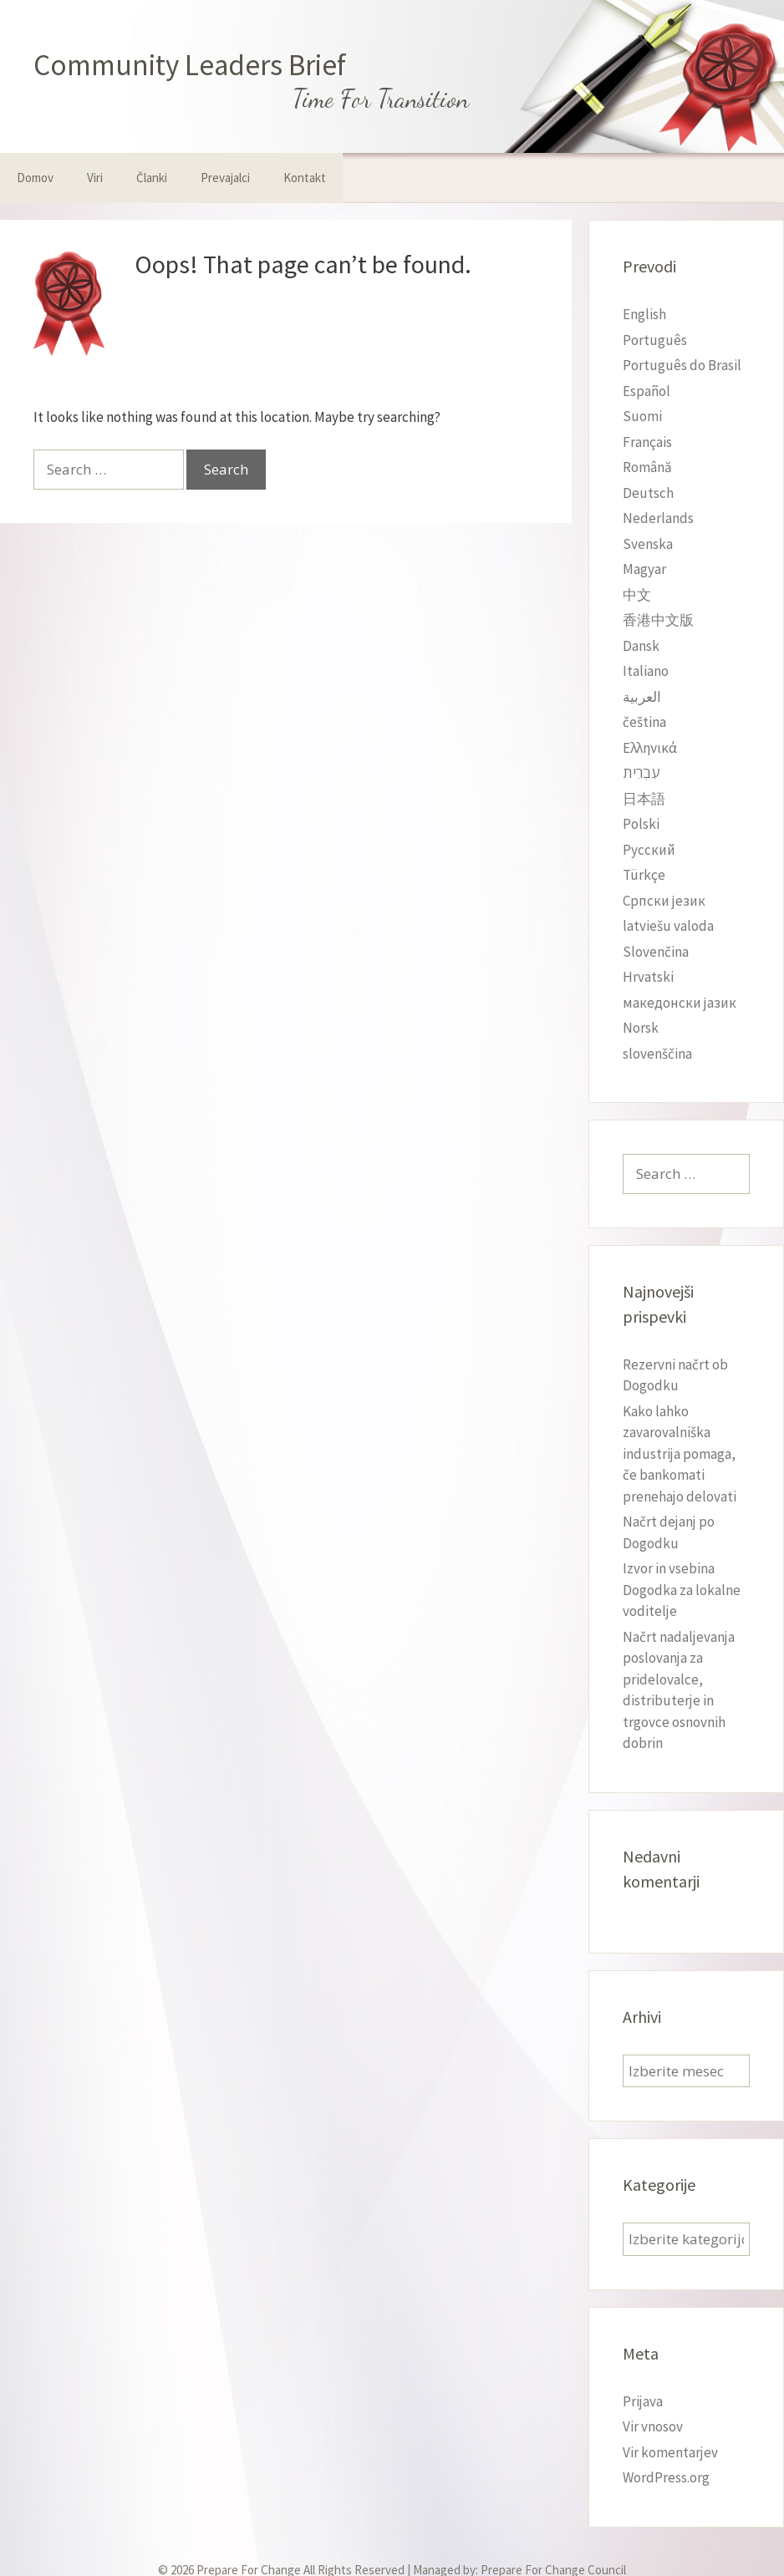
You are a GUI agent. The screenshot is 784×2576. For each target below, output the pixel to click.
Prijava (643, 2401)
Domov (35, 177)
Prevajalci (225, 177)
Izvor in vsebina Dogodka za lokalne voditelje (682, 1589)
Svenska (648, 544)
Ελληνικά (650, 748)
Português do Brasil (682, 365)
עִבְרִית (641, 773)
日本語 (644, 799)
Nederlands (658, 518)
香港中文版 (658, 620)
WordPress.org (666, 2477)
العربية (642, 697)
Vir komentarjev (670, 2452)
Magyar (644, 569)
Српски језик (664, 901)
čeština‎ (644, 722)
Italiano (646, 671)
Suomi (642, 416)
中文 (637, 595)
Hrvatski (648, 977)
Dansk (641, 646)
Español (646, 391)
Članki (151, 177)
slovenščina (657, 1053)
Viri (95, 177)
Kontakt (304, 177)
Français (647, 442)
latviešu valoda (668, 926)
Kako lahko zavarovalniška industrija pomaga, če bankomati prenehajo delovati (679, 1454)
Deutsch (648, 493)
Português (655, 340)
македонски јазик (679, 1002)
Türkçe (644, 875)
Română (647, 467)
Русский (649, 850)
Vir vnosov (653, 2426)
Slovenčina (656, 952)
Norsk (641, 1028)
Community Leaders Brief (189, 65)
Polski (641, 824)
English (644, 314)
